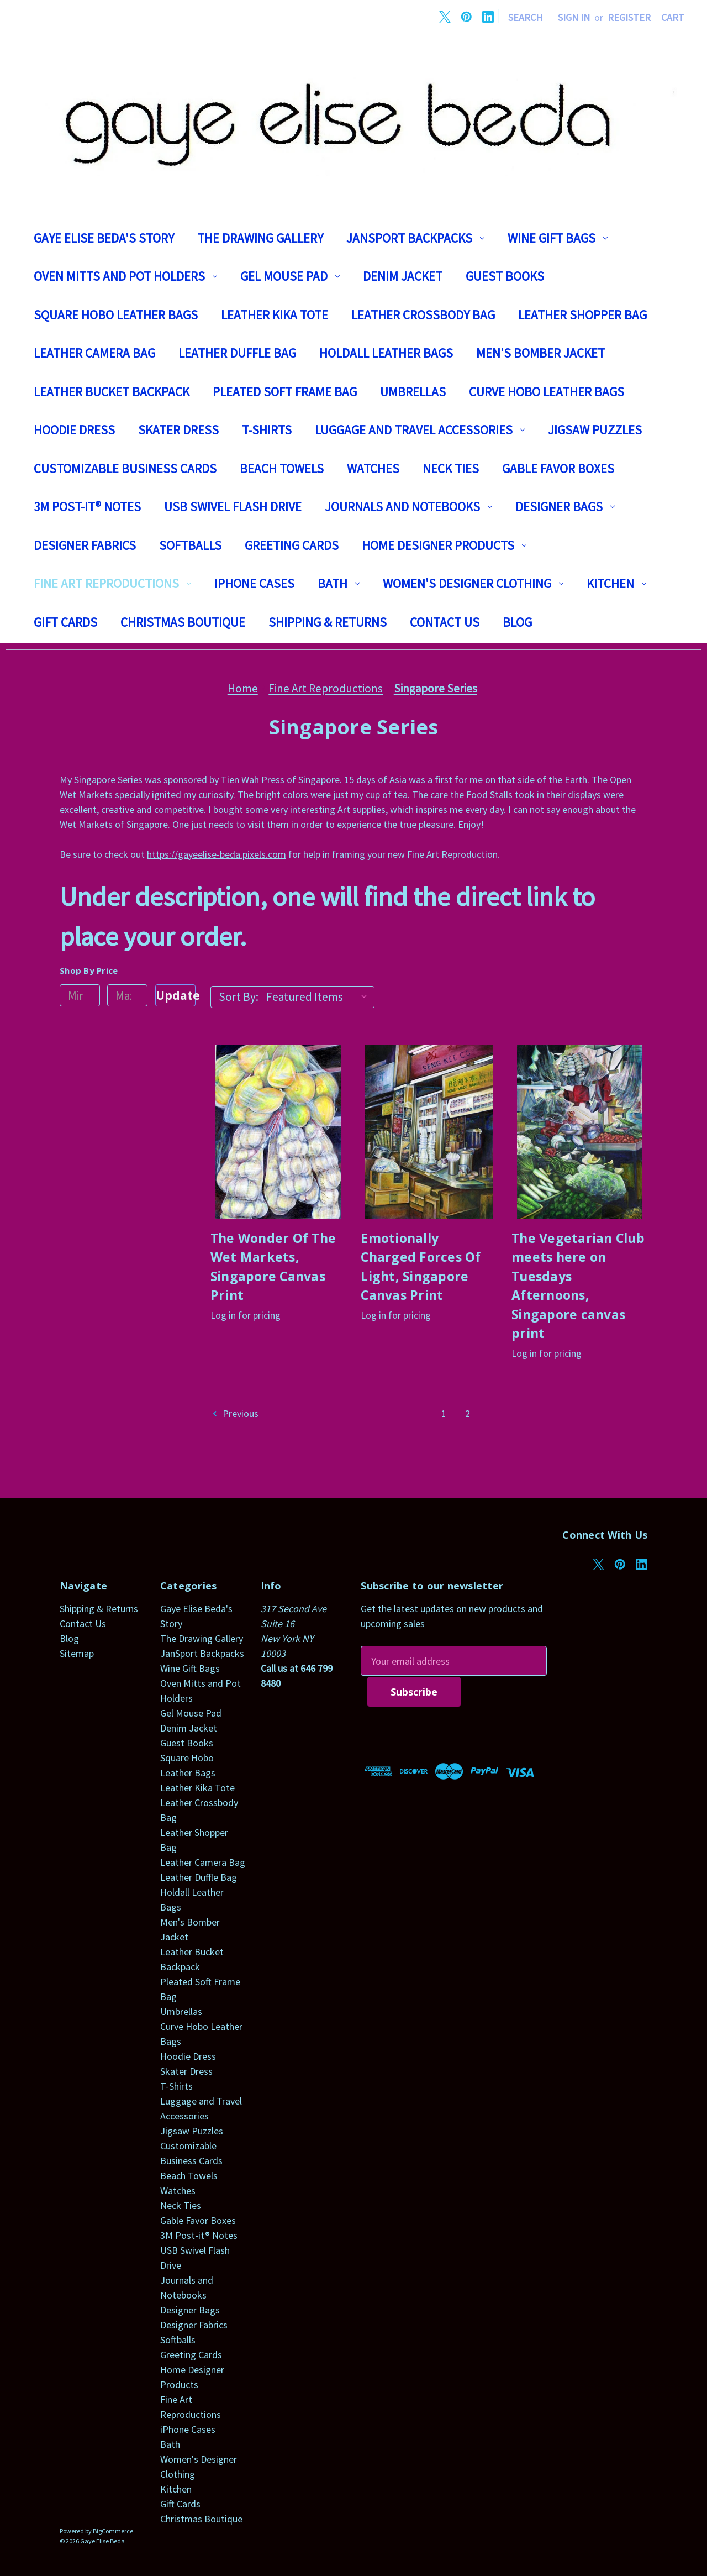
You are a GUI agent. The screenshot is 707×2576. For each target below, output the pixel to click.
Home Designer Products (444, 545)
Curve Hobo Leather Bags (546, 392)
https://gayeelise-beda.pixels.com (216, 854)
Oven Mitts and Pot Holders (125, 276)
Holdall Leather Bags (386, 353)
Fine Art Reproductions (112, 583)
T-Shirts (267, 430)
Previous (234, 1413)
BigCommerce (113, 2531)
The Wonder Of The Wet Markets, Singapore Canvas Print (273, 1266)
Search (525, 17)
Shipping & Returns (327, 622)
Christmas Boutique (182, 622)
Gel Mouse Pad (290, 276)
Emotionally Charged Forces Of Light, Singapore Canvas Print (421, 1266)
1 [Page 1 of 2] (443, 1413)
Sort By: (238, 996)
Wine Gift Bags (558, 238)
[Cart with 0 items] (672, 17)
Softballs (190, 545)
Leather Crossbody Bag (423, 315)
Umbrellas (413, 392)
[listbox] (319, 997)
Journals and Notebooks (408, 507)
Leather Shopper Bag (582, 315)
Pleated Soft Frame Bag (285, 392)
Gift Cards (65, 622)
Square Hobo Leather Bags (116, 315)
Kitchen (616, 583)
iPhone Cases (254, 583)
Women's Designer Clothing (473, 583)
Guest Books (505, 276)
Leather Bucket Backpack (111, 392)
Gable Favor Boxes (558, 468)
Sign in (574, 17)
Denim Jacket (402, 276)
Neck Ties (451, 468)
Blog (517, 622)
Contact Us (444, 622)
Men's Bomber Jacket (540, 353)
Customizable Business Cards (125, 468)
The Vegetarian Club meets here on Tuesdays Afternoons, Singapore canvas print (578, 1285)
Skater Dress (178, 430)
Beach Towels (282, 468)
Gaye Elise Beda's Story (104, 238)
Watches (373, 468)
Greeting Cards (292, 545)
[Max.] (127, 995)
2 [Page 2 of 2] (467, 1413)
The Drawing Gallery (260, 238)
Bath (339, 583)
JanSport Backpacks (415, 238)
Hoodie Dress (74, 430)
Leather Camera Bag (94, 353)
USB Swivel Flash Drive (233, 507)
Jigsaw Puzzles (595, 430)
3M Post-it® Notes (87, 507)
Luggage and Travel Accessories (420, 430)
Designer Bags (565, 507)
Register (629, 17)
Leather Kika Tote (274, 315)
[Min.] (80, 995)
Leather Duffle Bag (237, 353)
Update (176, 995)
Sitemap (77, 1653)
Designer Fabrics (85, 545)
